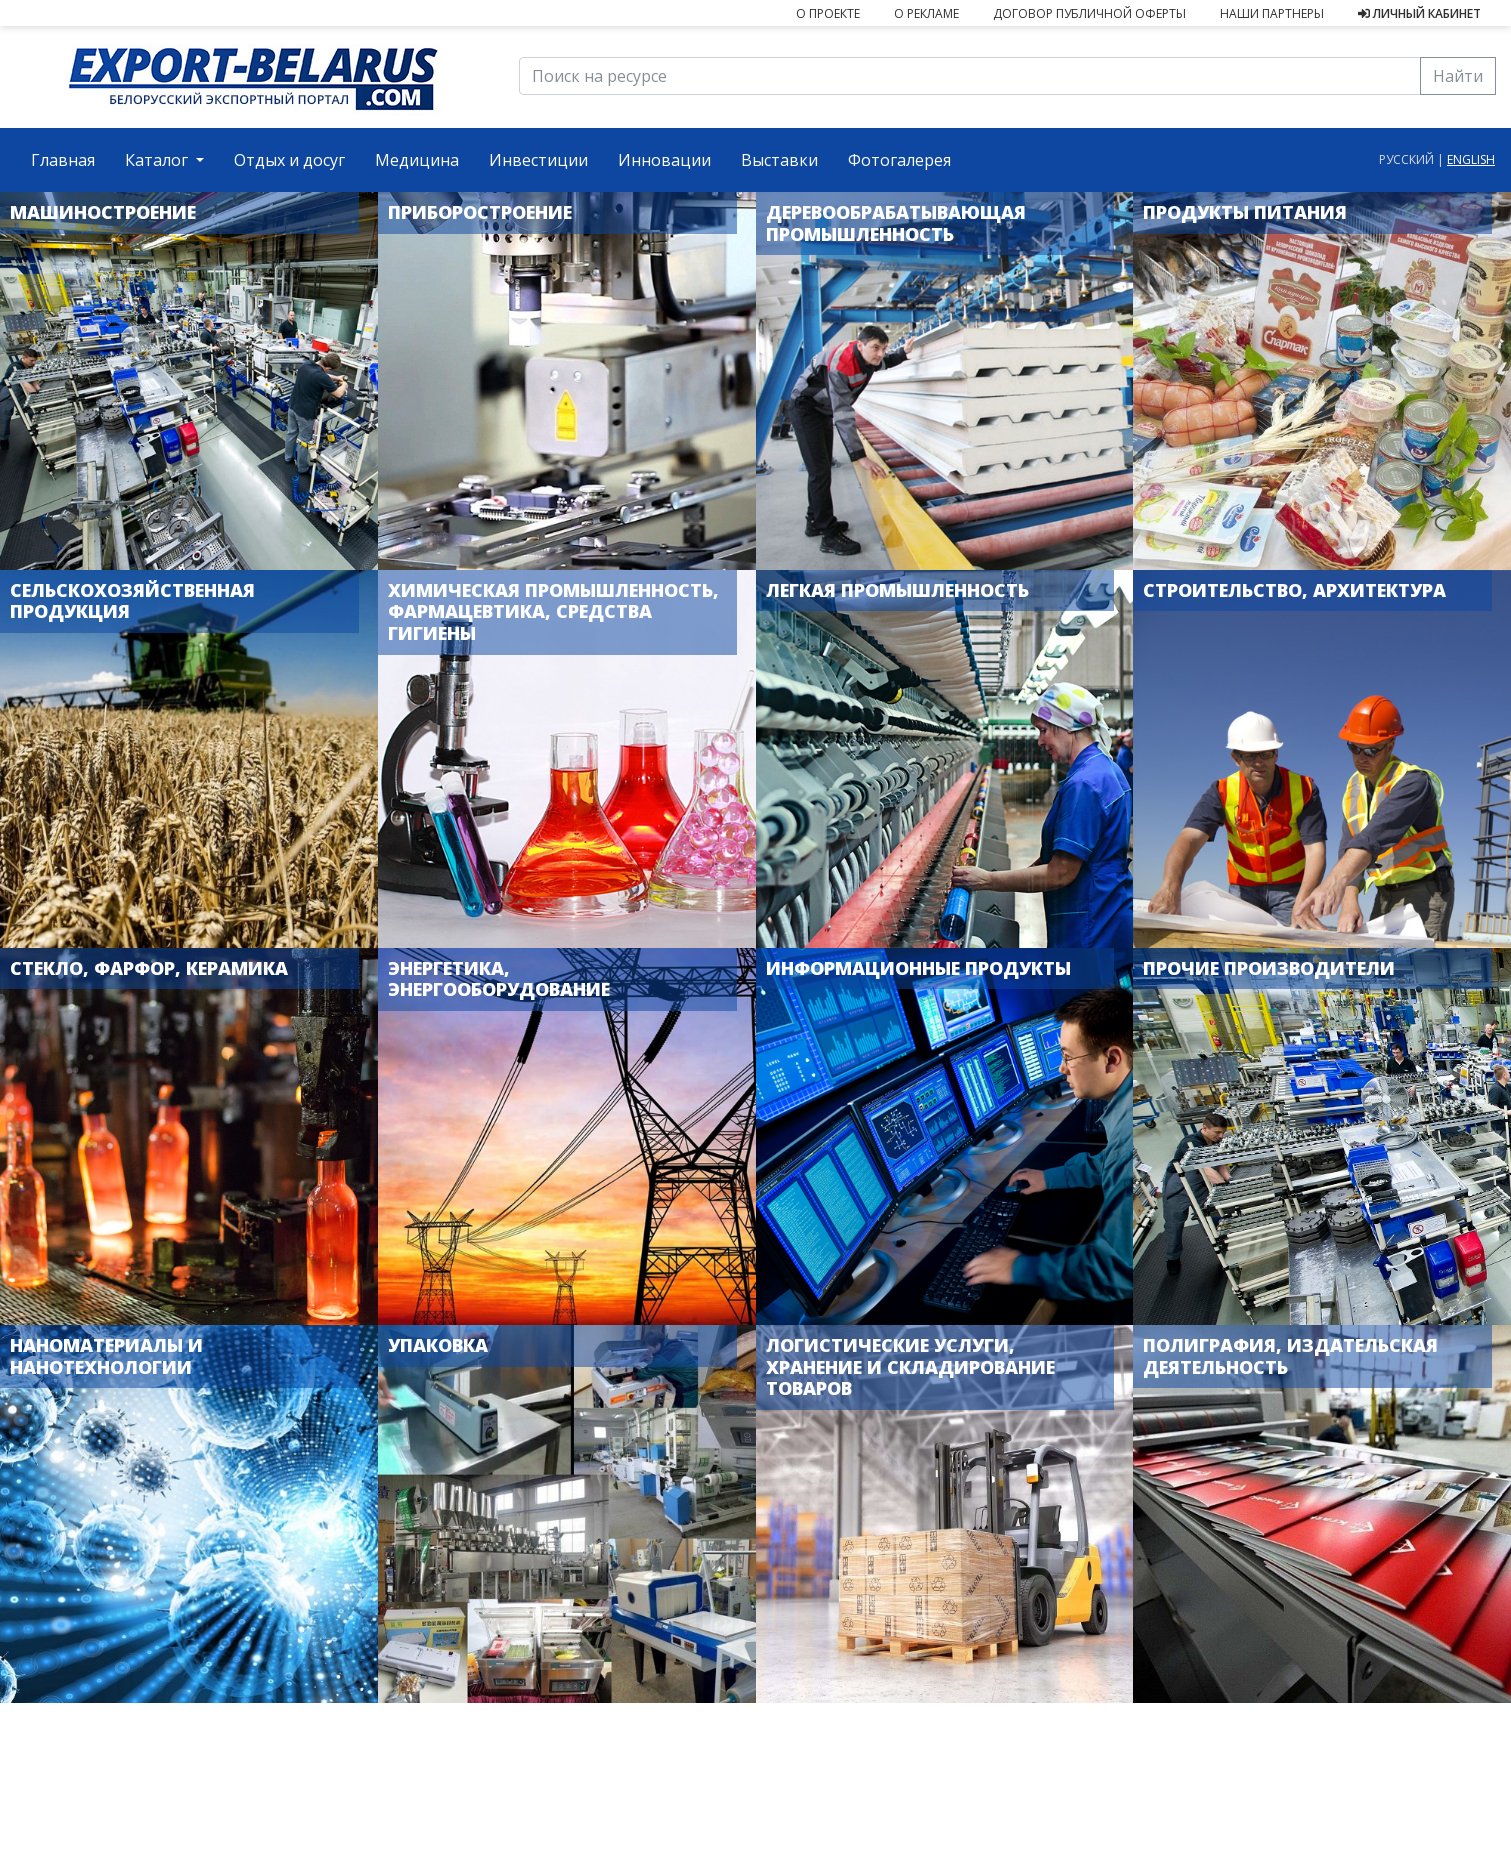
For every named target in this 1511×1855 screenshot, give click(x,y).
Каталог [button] (158, 160)
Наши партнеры (1272, 13)
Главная (70, 159)
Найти (1458, 76)
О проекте (828, 13)
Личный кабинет (1419, 13)
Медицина (417, 160)
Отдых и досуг (289, 160)
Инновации (664, 160)
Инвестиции (538, 160)
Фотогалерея (899, 160)
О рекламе (926, 13)
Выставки (779, 160)
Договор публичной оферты (1089, 13)
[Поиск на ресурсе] (970, 76)
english (1471, 159)
